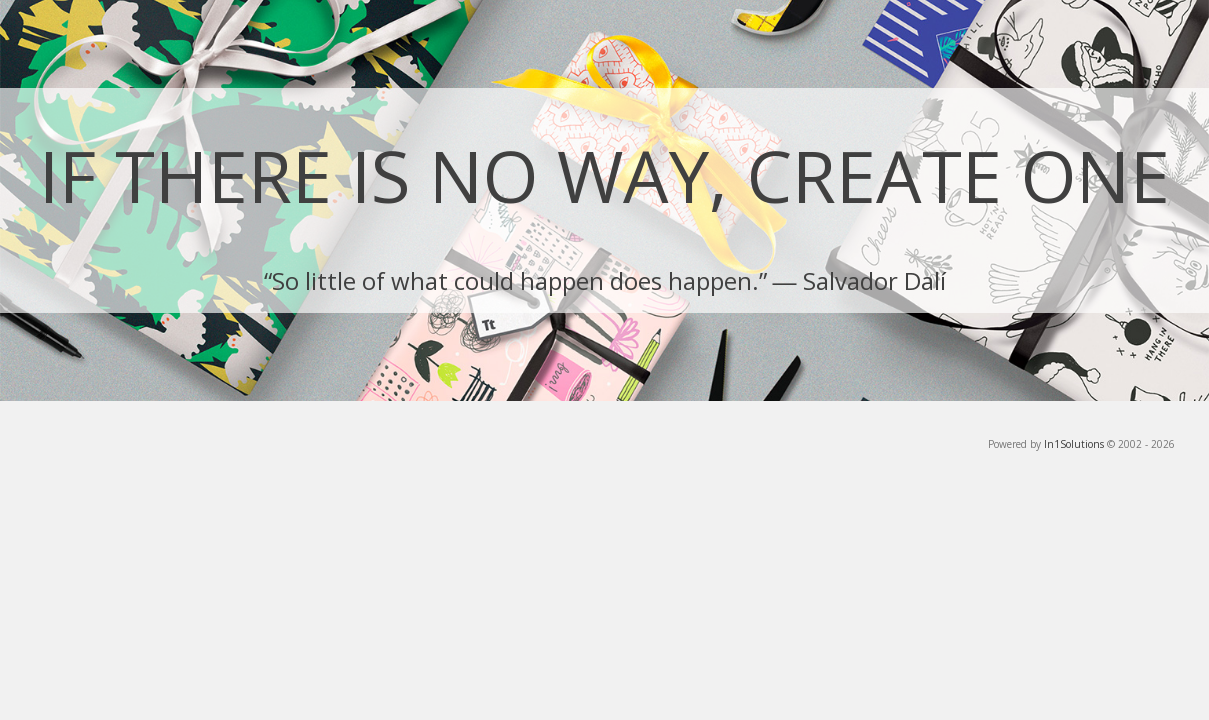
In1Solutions (1074, 444)
